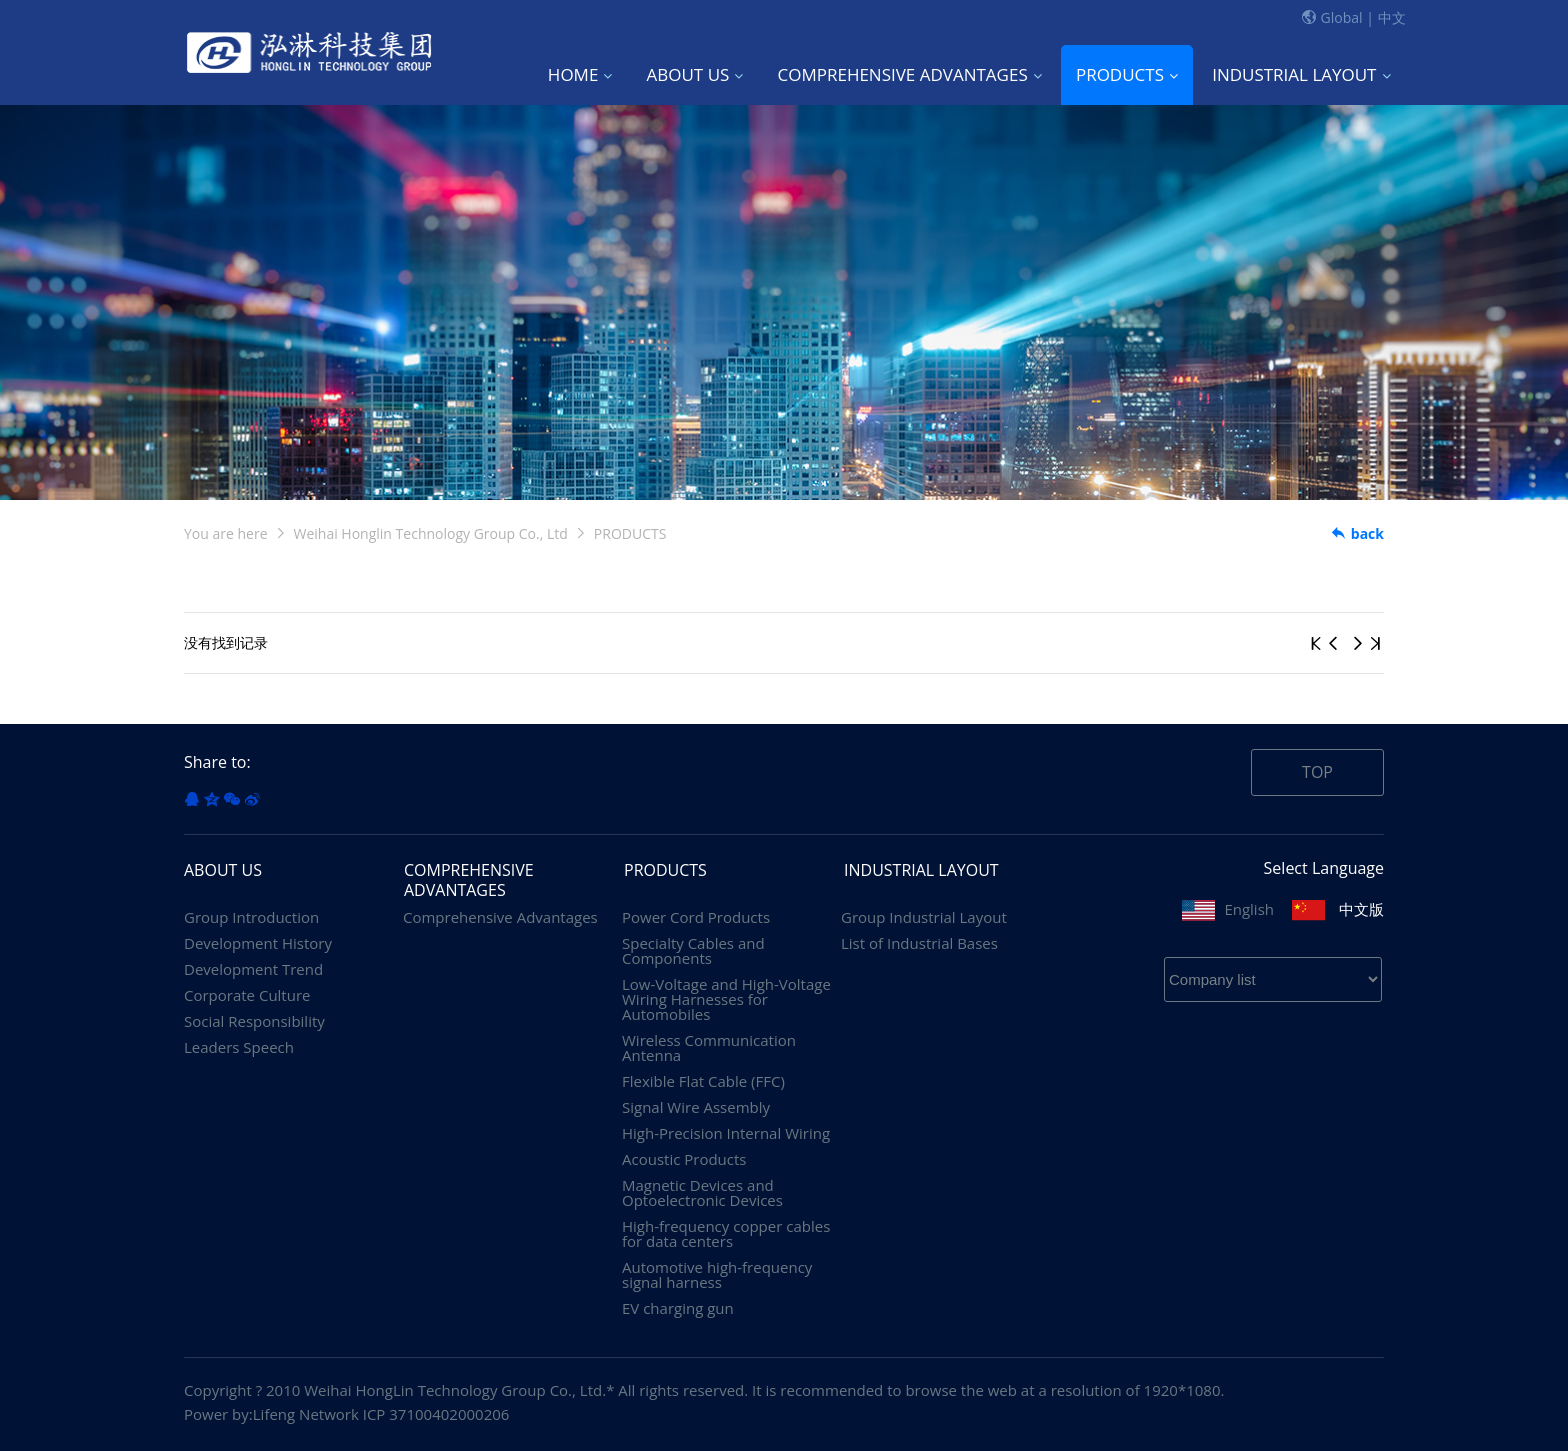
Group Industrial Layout (924, 917)
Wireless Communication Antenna (709, 1048)
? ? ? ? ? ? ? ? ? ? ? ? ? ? (1273, 979)
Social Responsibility (254, 1021)
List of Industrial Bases (919, 943)
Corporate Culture (247, 995)
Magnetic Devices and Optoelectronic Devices (702, 1193)
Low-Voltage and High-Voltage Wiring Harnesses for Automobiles (726, 999)
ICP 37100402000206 (436, 1414)
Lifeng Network (306, 1414)
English (1249, 909)
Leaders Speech (239, 1047)
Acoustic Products (684, 1159)
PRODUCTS (1127, 74)
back (1357, 533)
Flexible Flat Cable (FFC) (703, 1081)
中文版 (1361, 909)
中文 (1392, 17)
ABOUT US (695, 74)
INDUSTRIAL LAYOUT (1301, 74)
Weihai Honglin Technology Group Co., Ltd (431, 533)
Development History (258, 943)
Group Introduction (251, 917)
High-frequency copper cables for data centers (726, 1234)
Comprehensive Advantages (500, 917)
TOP (1317, 772)
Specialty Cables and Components (693, 951)
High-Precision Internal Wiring (726, 1133)
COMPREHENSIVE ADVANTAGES (910, 74)
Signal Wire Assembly (696, 1107)
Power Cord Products (696, 917)
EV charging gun (678, 1308)
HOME (580, 74)
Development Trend (253, 969)
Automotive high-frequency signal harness (717, 1275)
